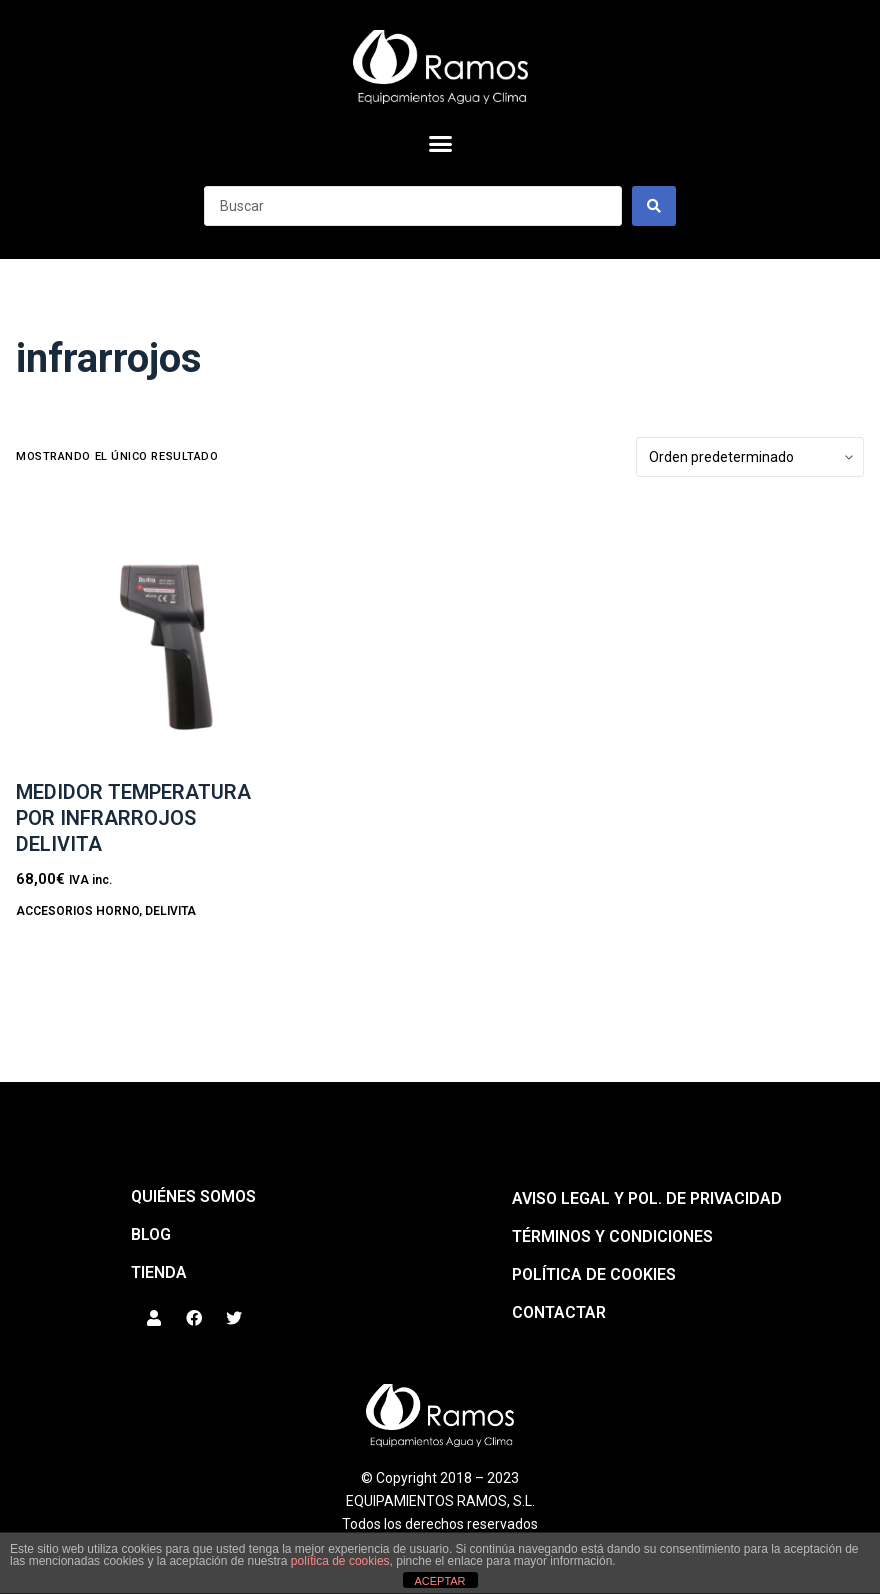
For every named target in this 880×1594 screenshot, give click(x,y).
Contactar (559, 1312)
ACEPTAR (439, 1581)
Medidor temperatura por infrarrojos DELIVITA (133, 818)
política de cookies (340, 1561)
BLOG (151, 1234)
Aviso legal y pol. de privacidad (647, 1198)
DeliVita (170, 911)
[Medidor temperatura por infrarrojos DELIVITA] (150, 636)
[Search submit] (654, 206)
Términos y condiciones (612, 1236)
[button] (440, 144)
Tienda (159, 1272)
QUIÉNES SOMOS (193, 1196)
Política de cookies (594, 1274)
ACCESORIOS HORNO (77, 911)
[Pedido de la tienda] (750, 457)
